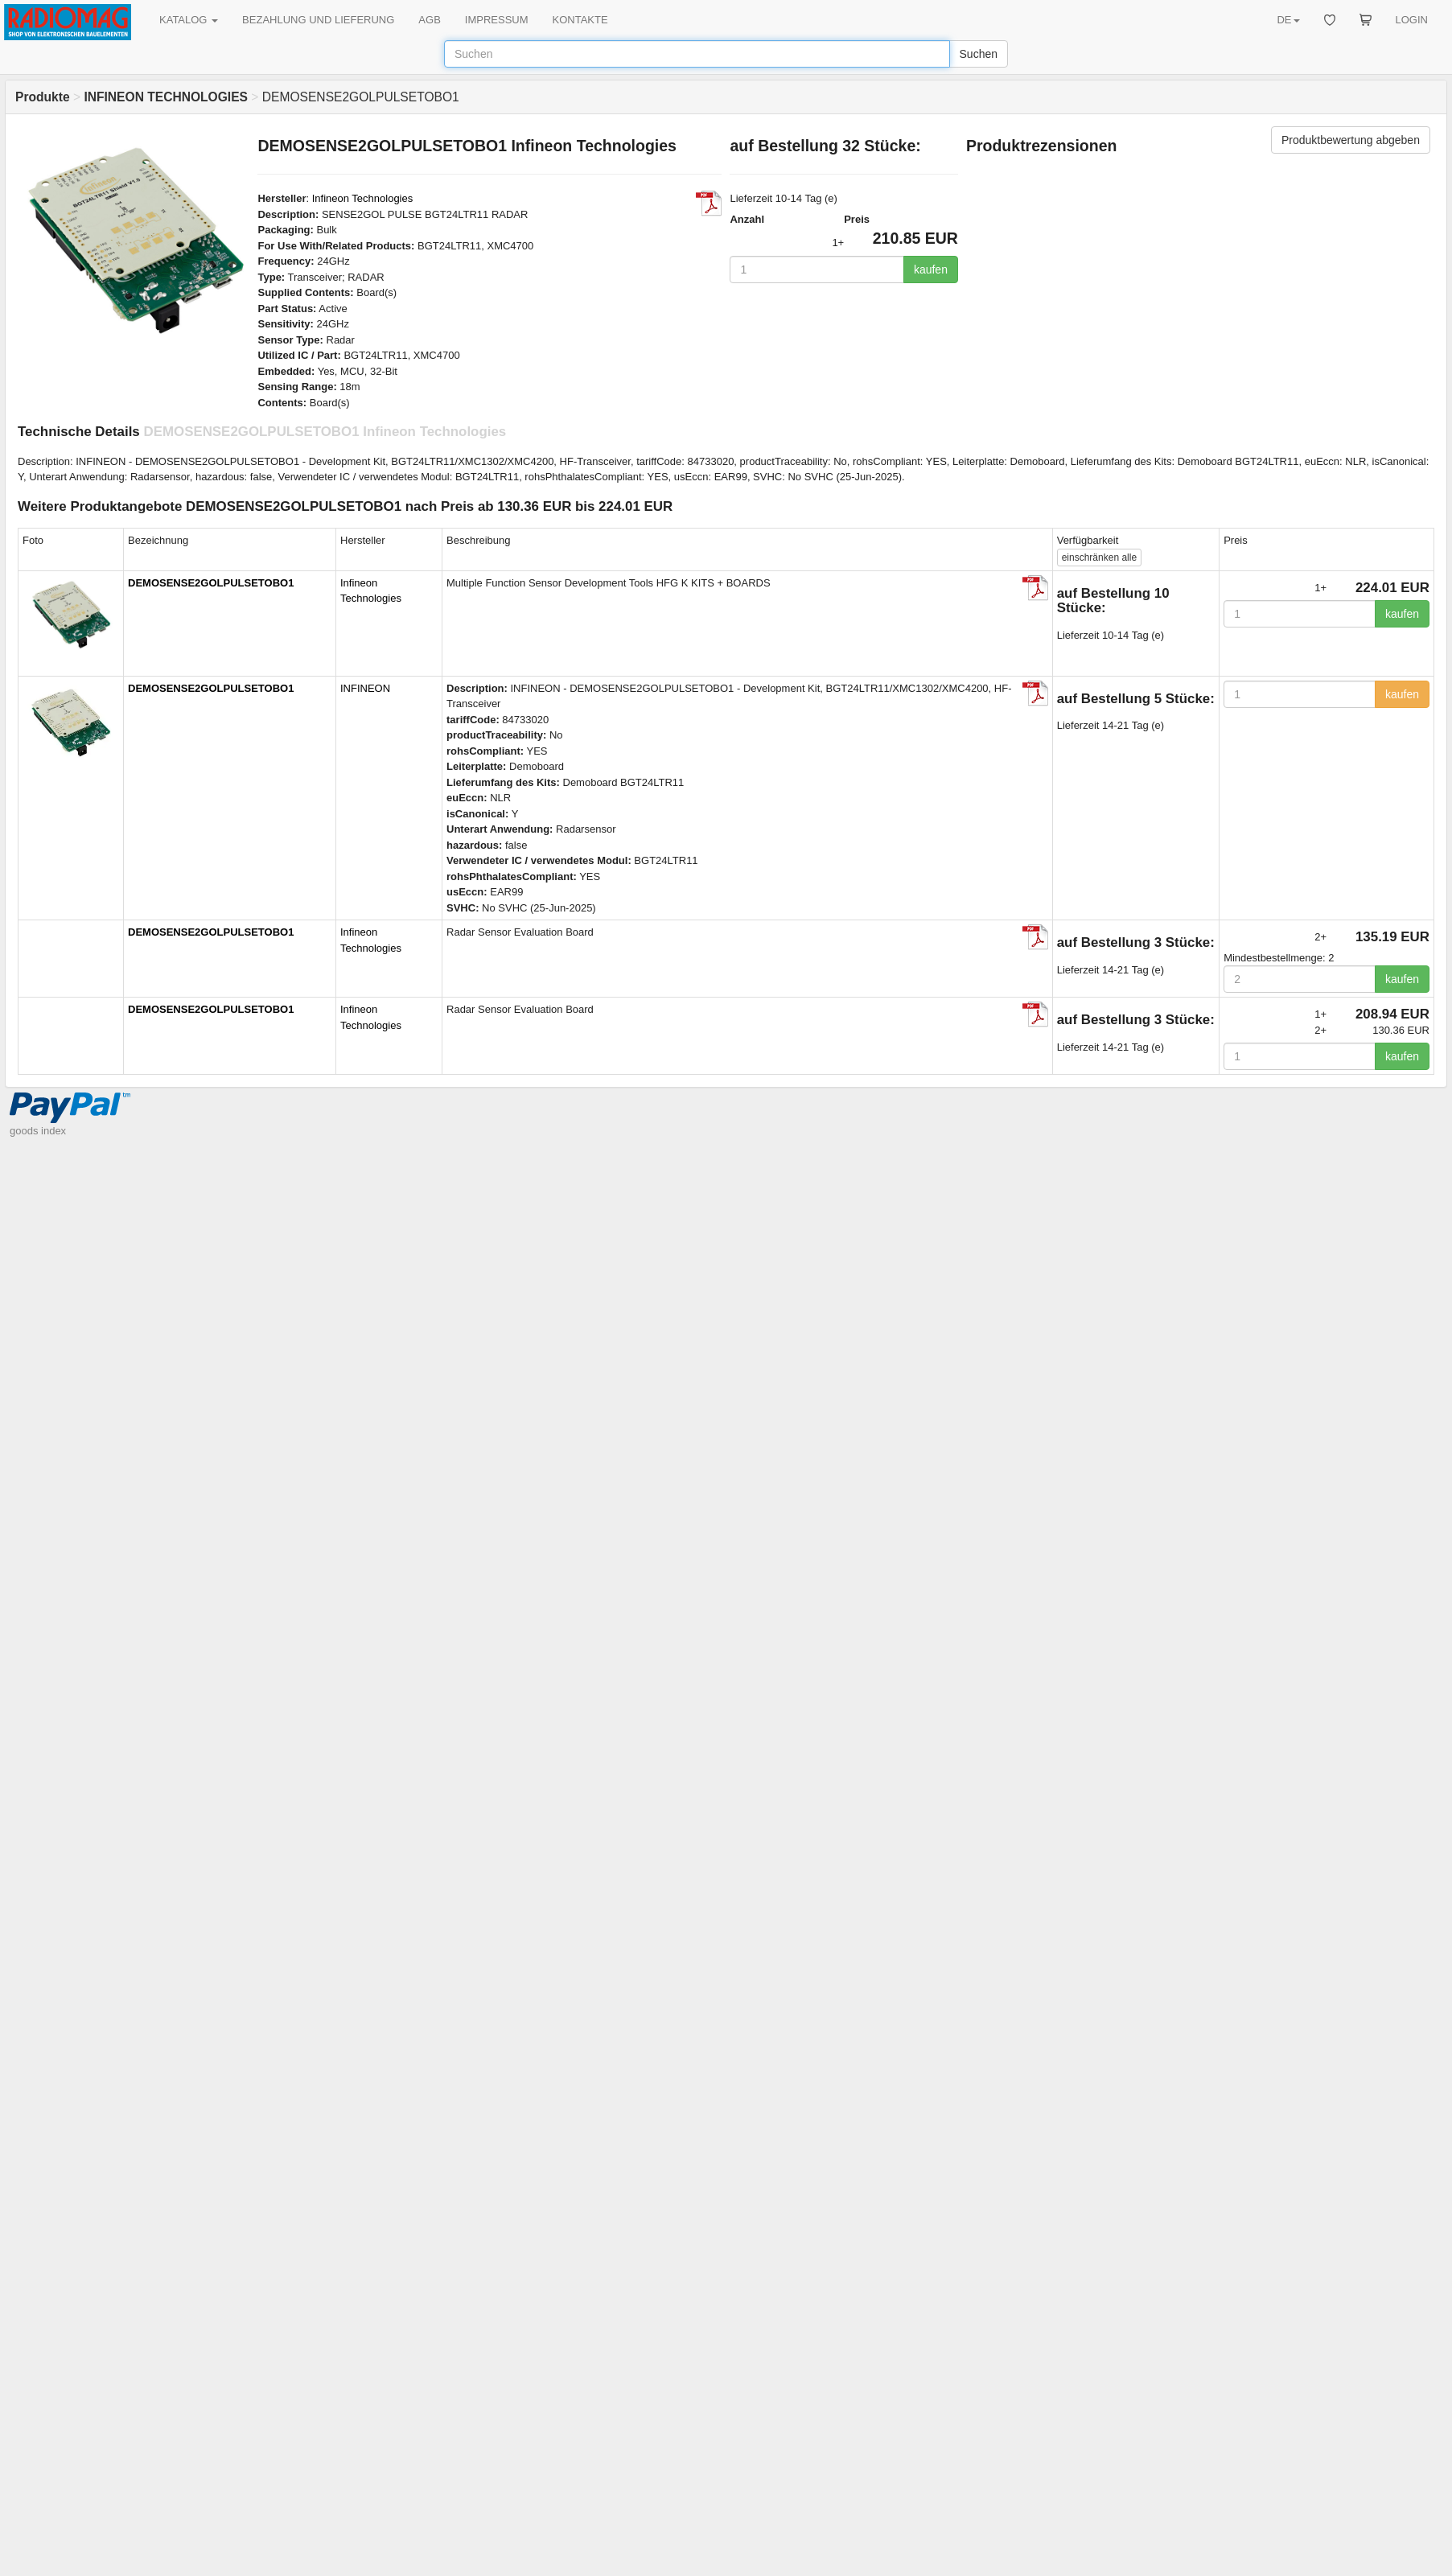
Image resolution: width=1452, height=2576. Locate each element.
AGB (429, 20)
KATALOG (188, 20)
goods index (38, 1131)
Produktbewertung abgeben (1350, 140)
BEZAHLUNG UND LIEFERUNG (318, 20)
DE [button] (1288, 20)
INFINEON (365, 688)
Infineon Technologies (362, 198)
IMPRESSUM (497, 20)
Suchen (978, 53)
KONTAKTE (580, 20)
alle (1099, 557)
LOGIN (1412, 20)
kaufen (931, 269)
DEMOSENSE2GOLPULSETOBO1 (211, 583)
